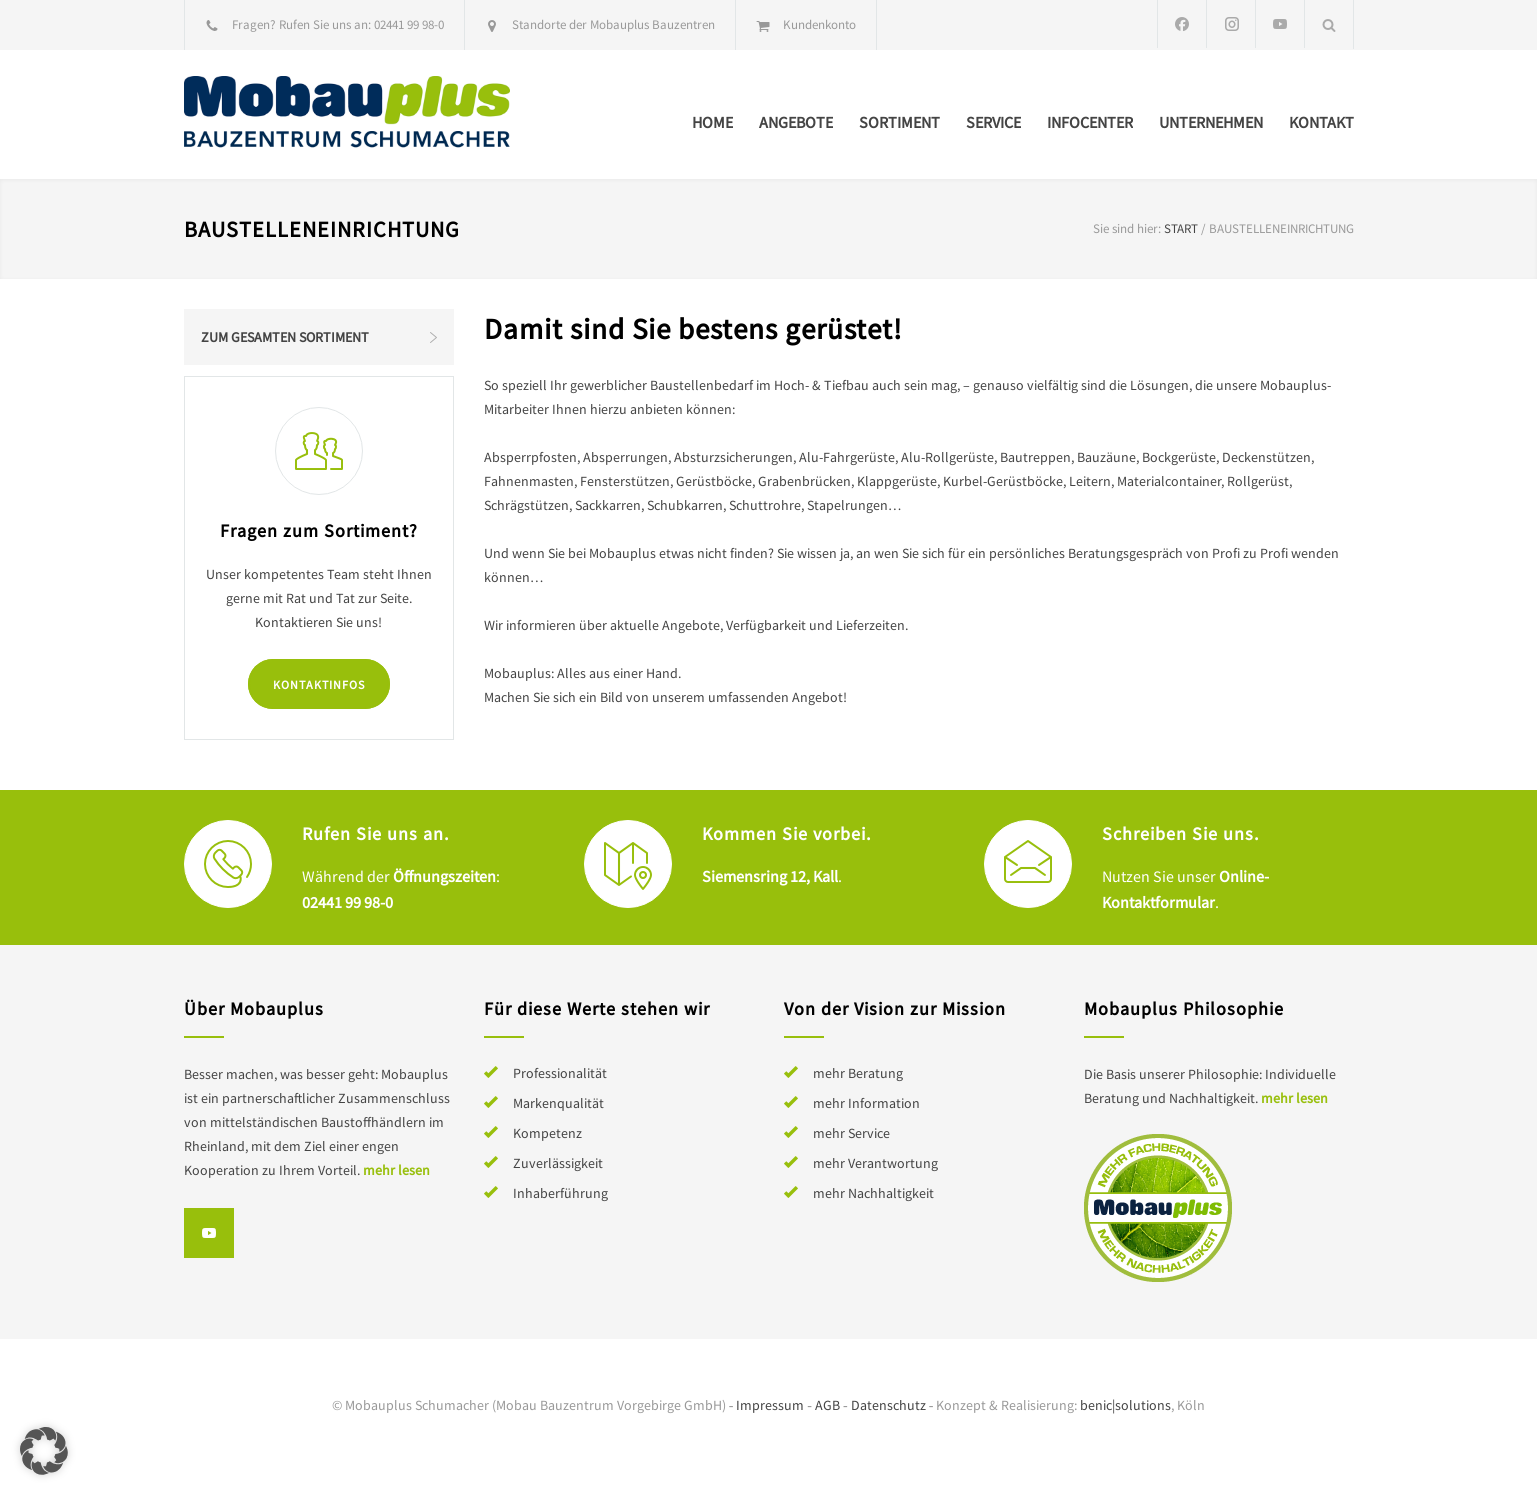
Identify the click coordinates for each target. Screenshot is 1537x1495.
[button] (44, 1451)
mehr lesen (396, 1170)
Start (1181, 228)
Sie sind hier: (1127, 228)
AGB (827, 1405)
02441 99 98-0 (409, 24)
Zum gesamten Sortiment (285, 337)
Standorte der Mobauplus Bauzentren (613, 24)
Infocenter (1090, 122)
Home (712, 122)
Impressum (770, 1405)
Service (993, 122)
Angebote (796, 122)
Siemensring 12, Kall (770, 876)
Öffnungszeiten (444, 876)
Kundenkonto (819, 24)
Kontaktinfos (319, 684)
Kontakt (1321, 122)
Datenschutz (888, 1405)
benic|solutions (1125, 1405)
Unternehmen (1211, 122)
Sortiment (899, 122)
